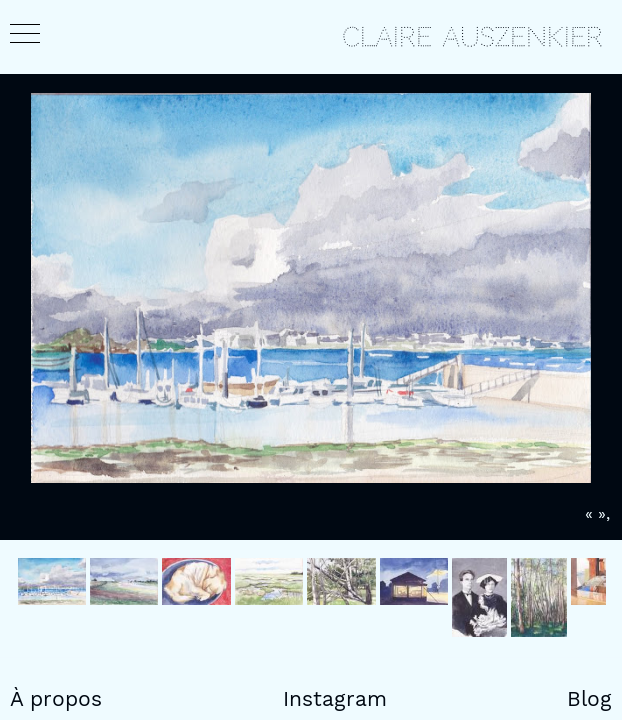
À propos (56, 699)
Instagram (335, 699)
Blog (589, 699)
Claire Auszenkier (472, 37)
